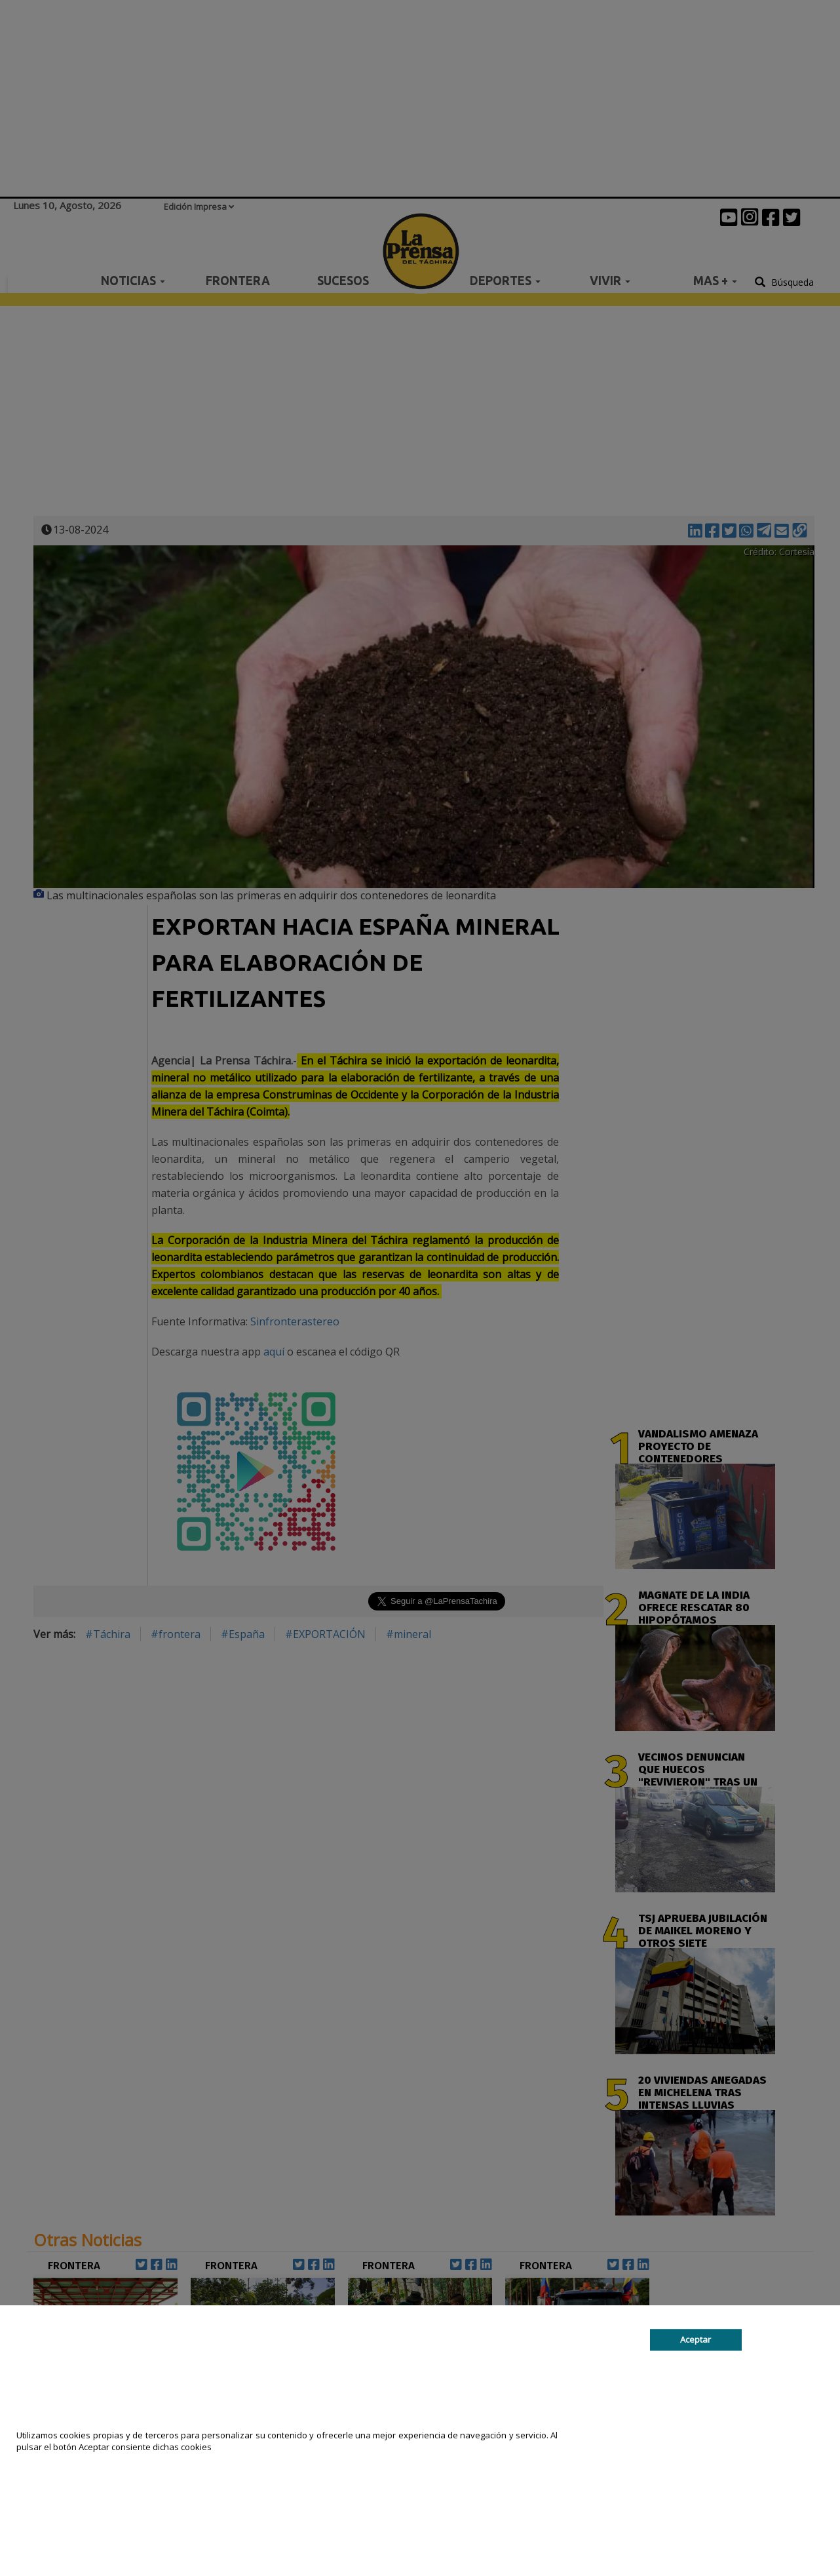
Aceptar (695, 2339)
